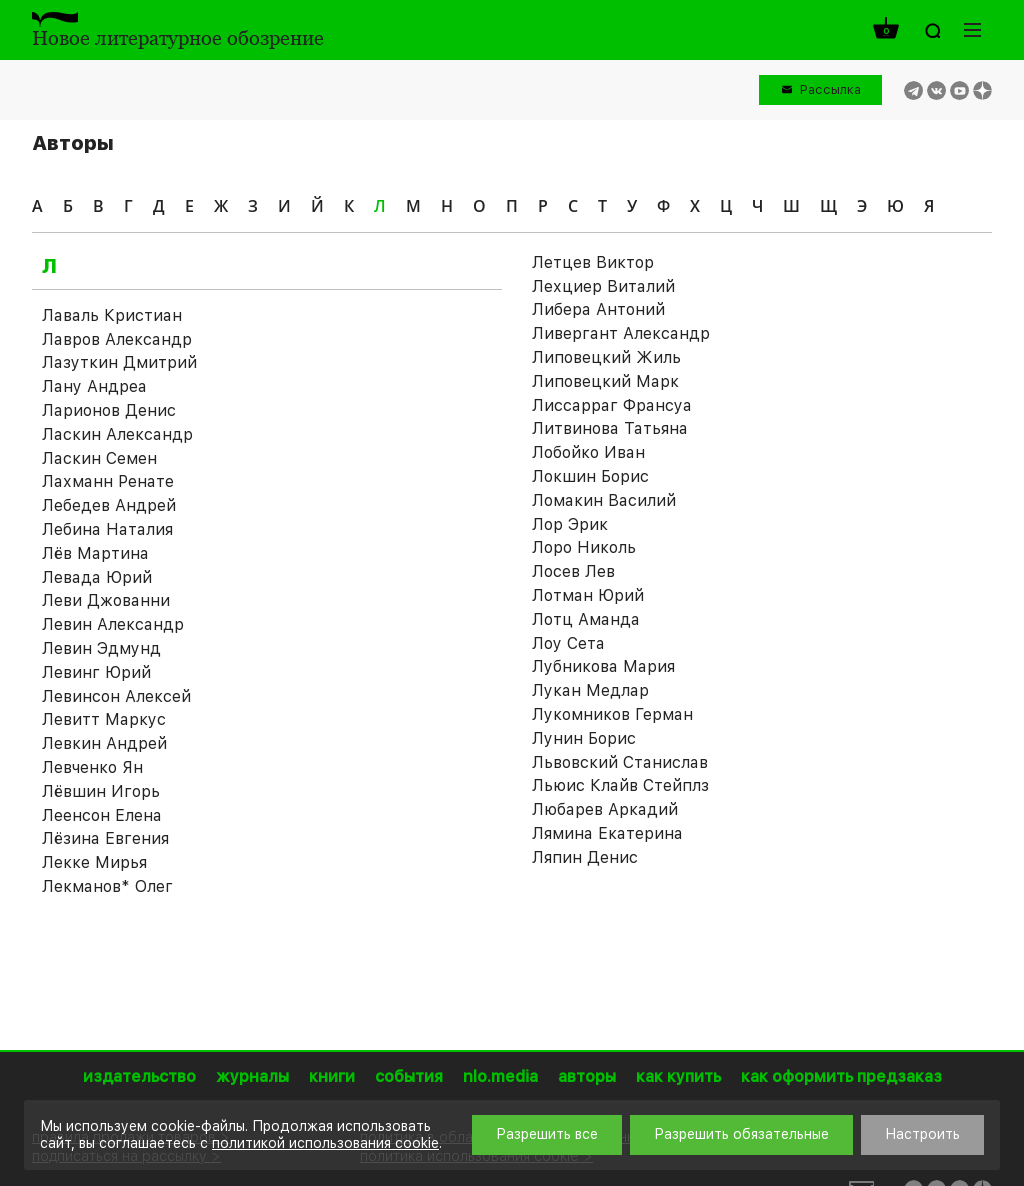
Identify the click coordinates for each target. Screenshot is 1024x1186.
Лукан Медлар (590, 690)
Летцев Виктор (593, 262)
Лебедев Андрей (109, 505)
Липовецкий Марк (605, 381)
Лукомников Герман (612, 714)
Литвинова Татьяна (610, 428)
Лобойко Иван (588, 452)
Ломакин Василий (604, 500)
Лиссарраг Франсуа (612, 405)
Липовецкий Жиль (606, 357)
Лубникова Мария (603, 666)
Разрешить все (547, 1134)
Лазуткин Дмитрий (119, 362)
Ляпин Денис (585, 857)
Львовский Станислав (620, 762)
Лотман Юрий (588, 595)
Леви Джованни (106, 600)
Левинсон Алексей (116, 696)
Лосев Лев (573, 571)
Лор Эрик (570, 524)
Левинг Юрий (96, 672)
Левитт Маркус (104, 719)
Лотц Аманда (586, 619)
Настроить (922, 1134)
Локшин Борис (590, 476)
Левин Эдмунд (101, 648)
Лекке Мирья (94, 862)
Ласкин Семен (99, 458)
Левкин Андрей (104, 743)
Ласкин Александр (117, 434)
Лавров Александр (117, 339)
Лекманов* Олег (107, 886)
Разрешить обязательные (741, 1134)
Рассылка (830, 89)
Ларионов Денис (109, 410)
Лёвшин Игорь (101, 791)
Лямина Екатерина (607, 833)
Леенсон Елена (102, 815)
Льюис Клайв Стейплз (620, 785)
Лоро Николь (584, 547)
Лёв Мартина (95, 553)
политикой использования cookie (325, 1143)
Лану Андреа (94, 386)
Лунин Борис (584, 738)
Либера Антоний (598, 309)
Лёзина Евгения (105, 838)
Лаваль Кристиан (112, 315)
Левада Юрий (97, 577)
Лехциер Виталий (603, 286)
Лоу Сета (568, 643)
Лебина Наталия (107, 529)
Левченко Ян (92, 767)
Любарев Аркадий (605, 809)
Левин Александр (113, 624)
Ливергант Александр (621, 333)
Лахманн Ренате (108, 481)
